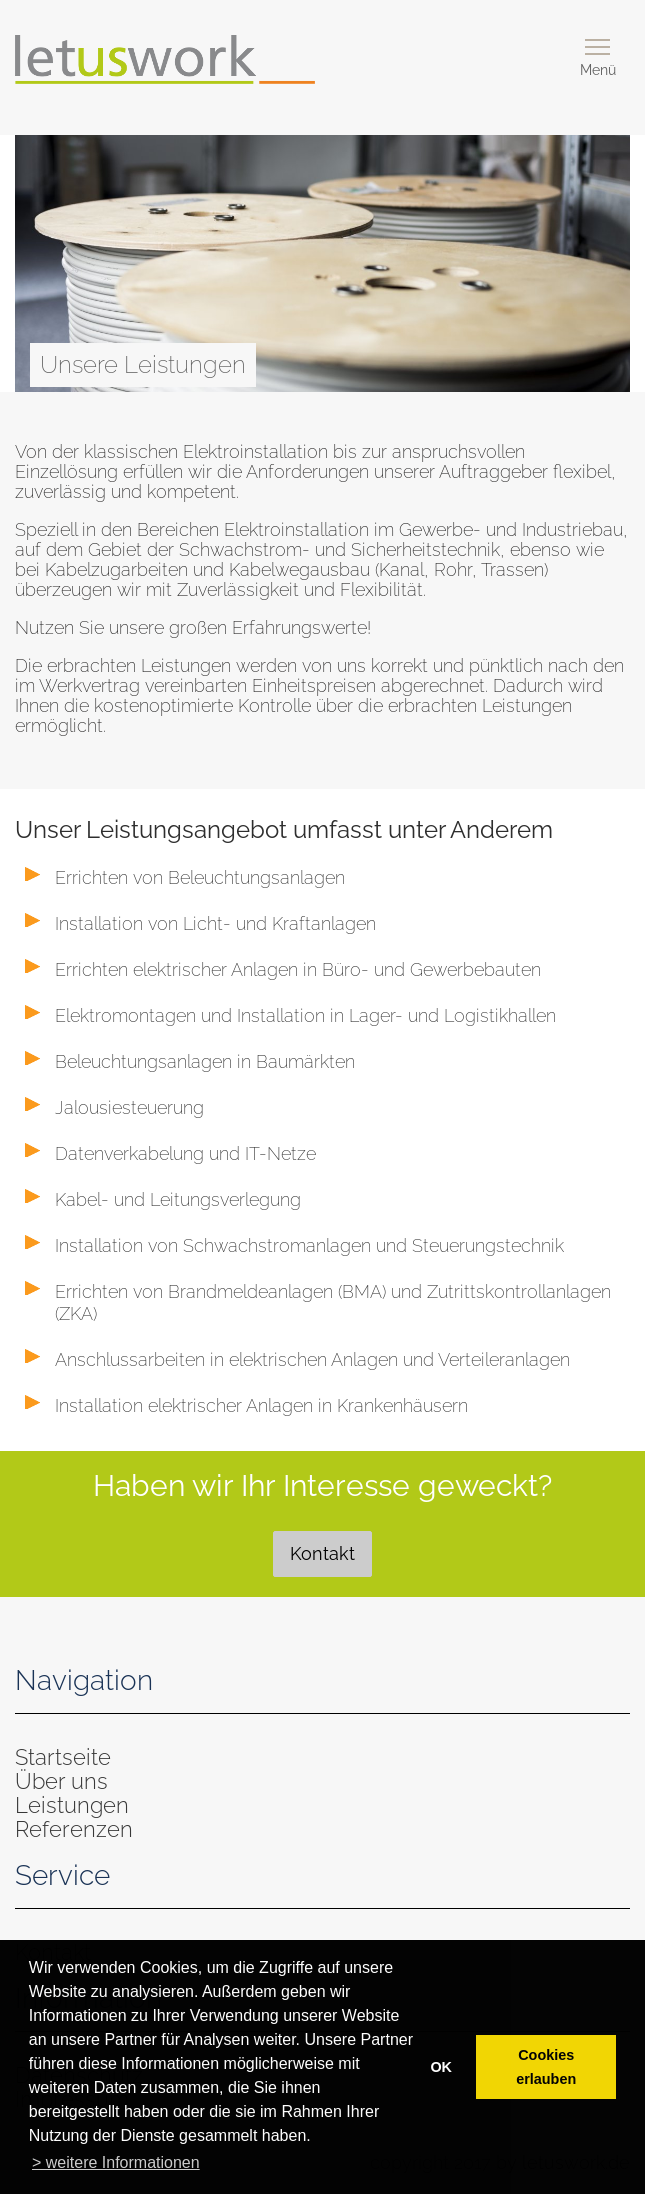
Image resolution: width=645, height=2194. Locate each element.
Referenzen (74, 1829)
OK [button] (441, 2067)
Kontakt (322, 1553)
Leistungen (72, 1805)
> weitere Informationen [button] (116, 2162)
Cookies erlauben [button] (546, 2067)
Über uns (61, 1781)
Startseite (63, 1757)
